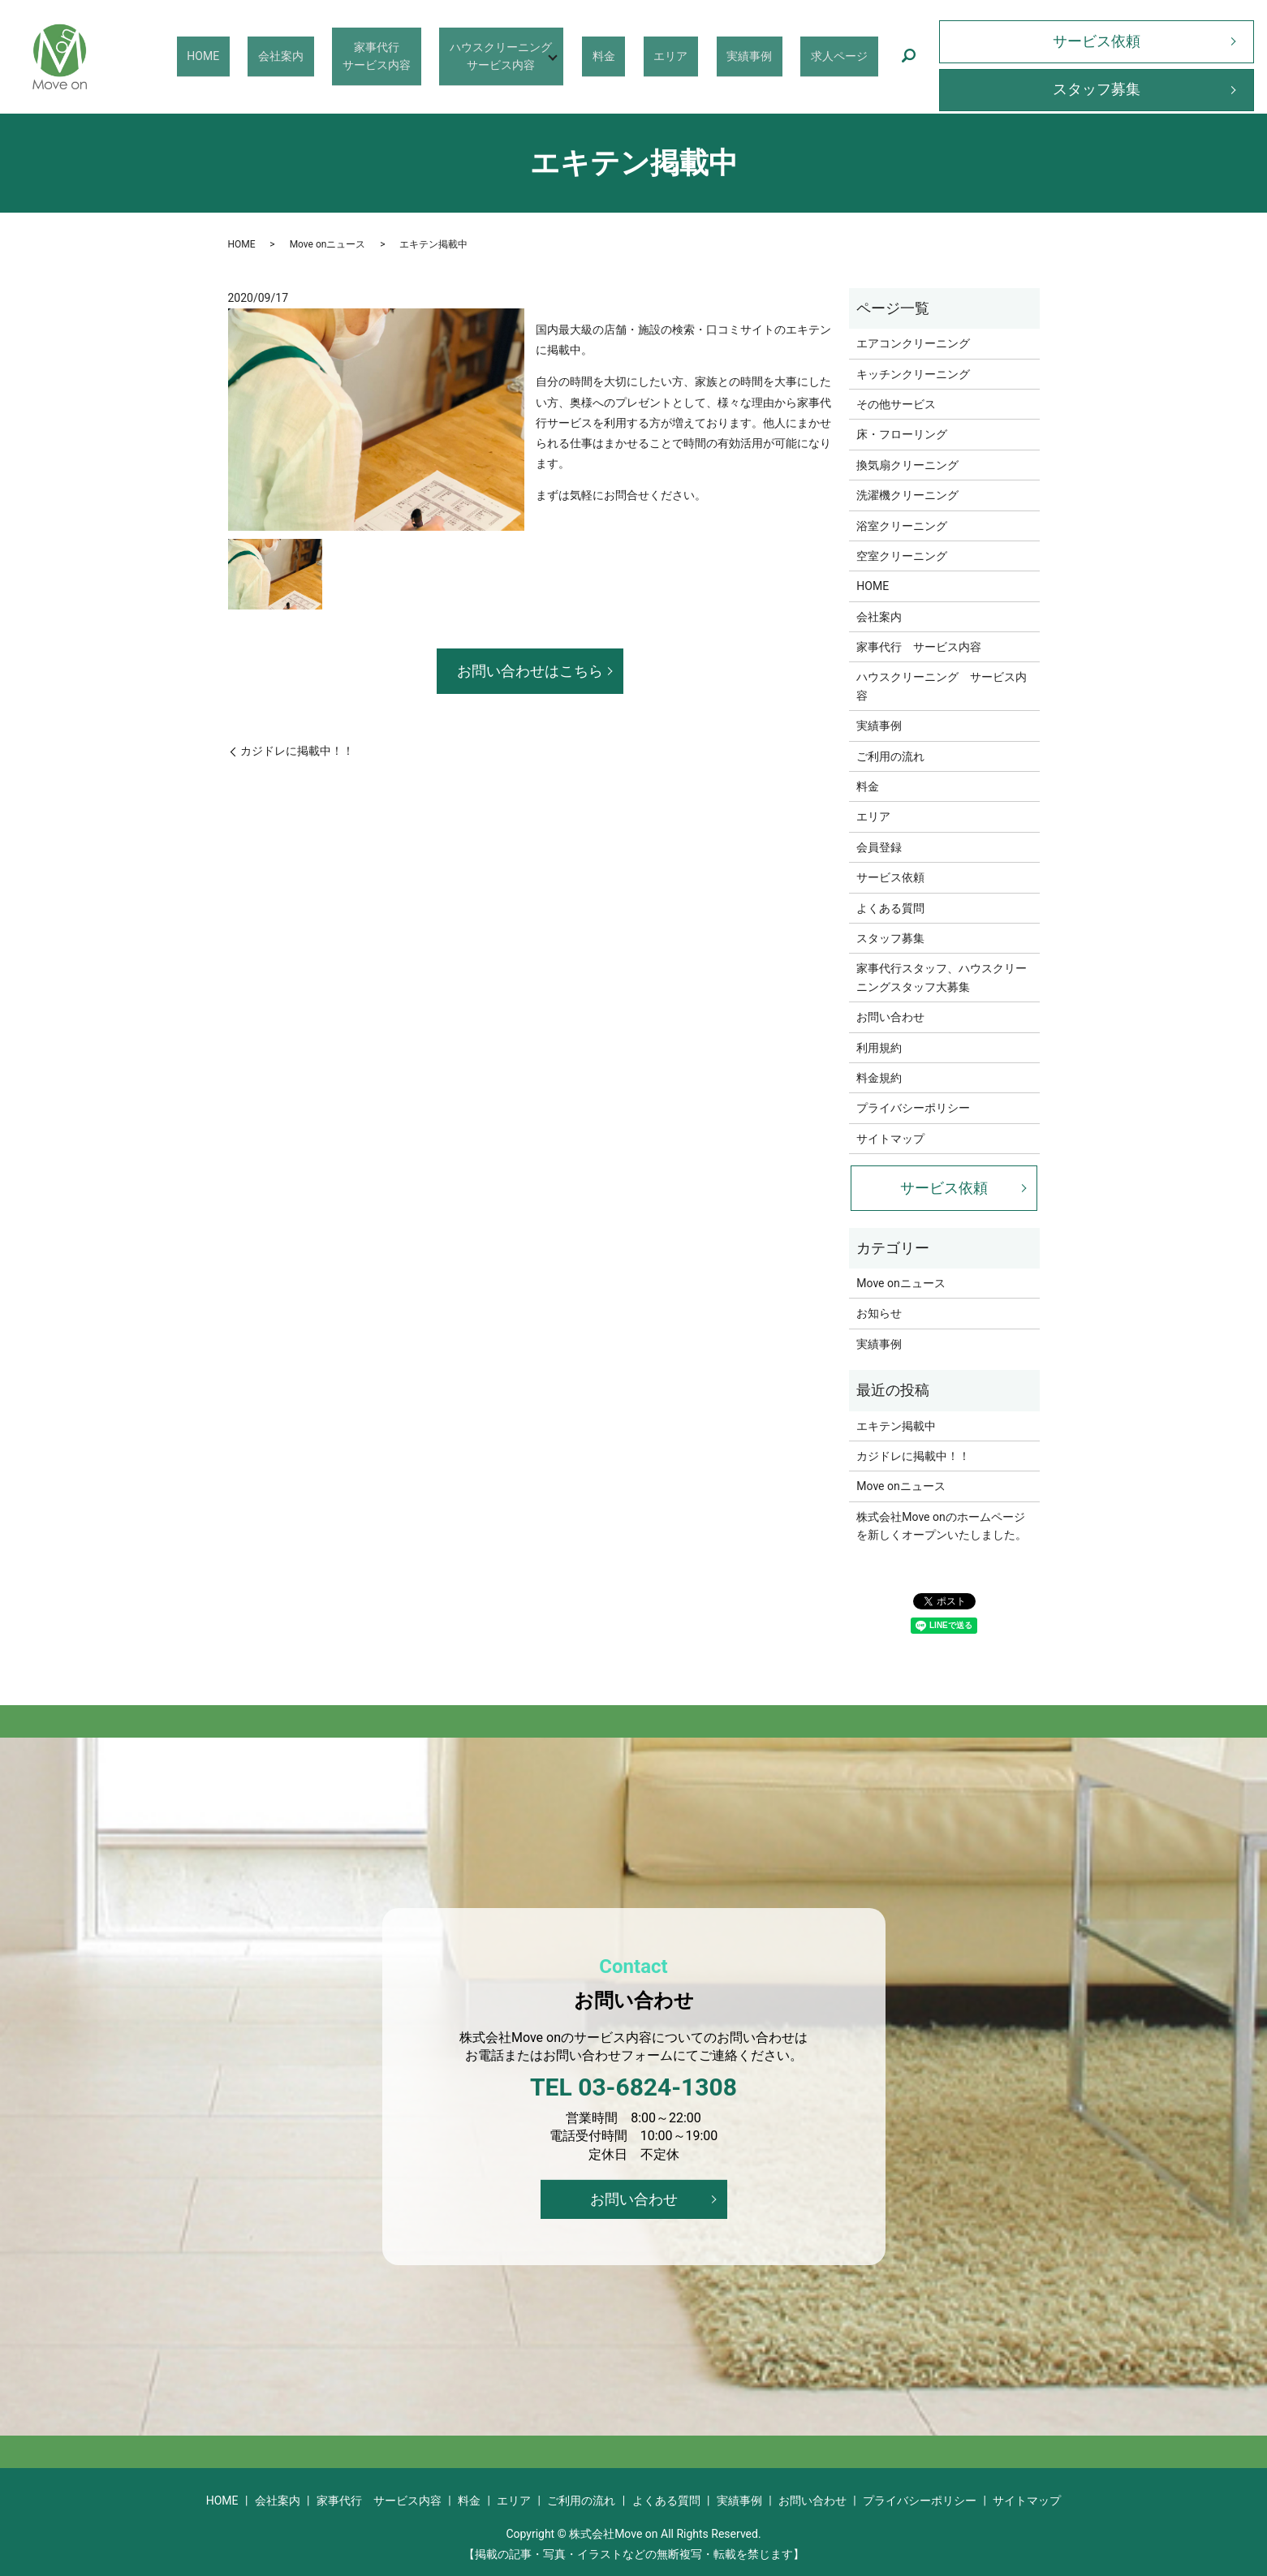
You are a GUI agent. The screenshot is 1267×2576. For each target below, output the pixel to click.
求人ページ (847, 55)
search (908, 57)
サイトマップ (890, 1138)
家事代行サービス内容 (452, 56)
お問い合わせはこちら (530, 670)
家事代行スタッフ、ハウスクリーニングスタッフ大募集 (941, 977)
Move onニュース (328, 244)
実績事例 (773, 55)
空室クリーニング (901, 555)
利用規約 (879, 1047)
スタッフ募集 (1096, 88)
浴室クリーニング (901, 525)
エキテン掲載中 (896, 1425)
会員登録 (879, 847)
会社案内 (372, 55)
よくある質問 (890, 908)
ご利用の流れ (890, 756)
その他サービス (896, 404)
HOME (311, 55)
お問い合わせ (890, 1016)
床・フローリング (901, 434)
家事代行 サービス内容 (918, 646)
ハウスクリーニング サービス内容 (941, 685)
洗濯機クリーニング (907, 495)
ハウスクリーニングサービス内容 (560, 56)
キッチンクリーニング (913, 374)
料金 (660, 55)
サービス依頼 (1096, 41)
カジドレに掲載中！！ (297, 750)
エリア (711, 55)
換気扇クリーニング (907, 465)
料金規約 (879, 1077)
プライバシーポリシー (913, 1107)
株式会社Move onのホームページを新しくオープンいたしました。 (941, 1525)
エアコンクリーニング (913, 343)
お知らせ (879, 1313)
